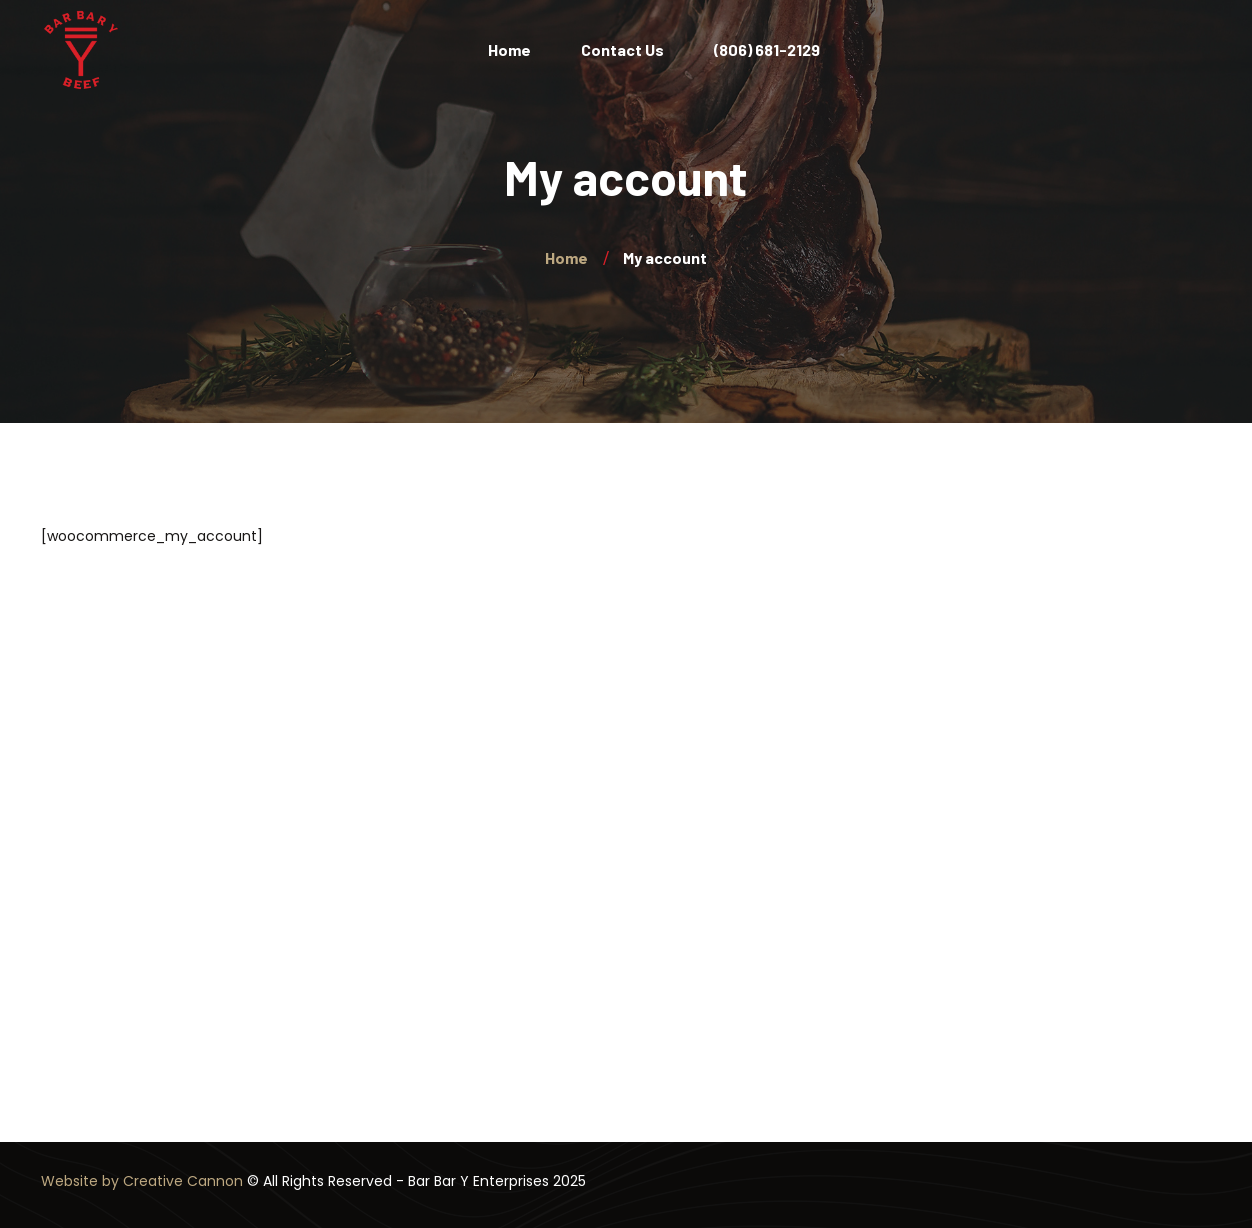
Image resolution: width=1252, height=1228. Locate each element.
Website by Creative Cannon (142, 1181)
